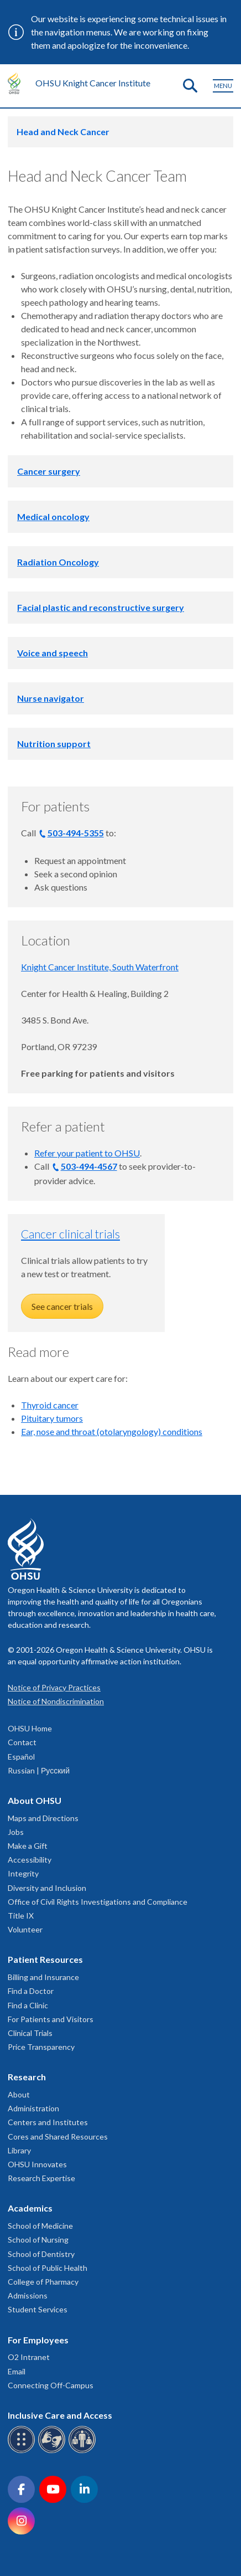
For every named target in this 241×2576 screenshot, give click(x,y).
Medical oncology (53, 516)
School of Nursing (38, 2239)
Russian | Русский (39, 1770)
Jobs (16, 1832)
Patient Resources (45, 1959)
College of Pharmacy (43, 2281)
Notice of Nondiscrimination (56, 1701)
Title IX (21, 1915)
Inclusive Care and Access (60, 2415)
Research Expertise (41, 2178)
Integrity (23, 1873)
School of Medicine (40, 2225)
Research (27, 2076)
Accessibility (29, 1859)
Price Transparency (41, 2046)
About (19, 2094)
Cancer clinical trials (70, 1234)
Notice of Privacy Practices (54, 1687)
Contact (22, 1742)
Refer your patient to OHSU (87, 1153)
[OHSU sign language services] (53, 2451)
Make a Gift (28, 1845)
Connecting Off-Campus (50, 2385)
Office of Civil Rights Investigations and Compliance (97, 1901)
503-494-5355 (76, 832)
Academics (30, 2208)
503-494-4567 (89, 1166)
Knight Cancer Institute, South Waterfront (100, 966)
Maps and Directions (43, 1818)
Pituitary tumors (52, 1418)
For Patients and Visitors (50, 2019)
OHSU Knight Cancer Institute (92, 83)
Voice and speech (52, 652)
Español (21, 1756)
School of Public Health (47, 2267)
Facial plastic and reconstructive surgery (100, 607)
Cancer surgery (48, 471)
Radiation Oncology (58, 562)
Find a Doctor (31, 1991)
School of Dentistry (41, 2254)
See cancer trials (62, 1306)
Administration (33, 2108)
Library (19, 2150)
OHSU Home (30, 1728)
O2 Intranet (29, 2357)
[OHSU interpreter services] (84, 2451)
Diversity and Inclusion (47, 1888)
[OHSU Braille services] (23, 2451)
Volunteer (25, 1929)
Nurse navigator (50, 698)
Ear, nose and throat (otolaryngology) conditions (111, 1431)
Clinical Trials (30, 2033)
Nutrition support (54, 743)
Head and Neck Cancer (63, 131)
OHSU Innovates (37, 2164)
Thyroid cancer (49, 1405)
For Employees (38, 2340)
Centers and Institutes (48, 2122)
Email (16, 2371)
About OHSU (34, 1800)
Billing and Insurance (43, 1977)
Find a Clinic (28, 2005)
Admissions (28, 2295)
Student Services (37, 2309)
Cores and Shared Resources (58, 2136)
